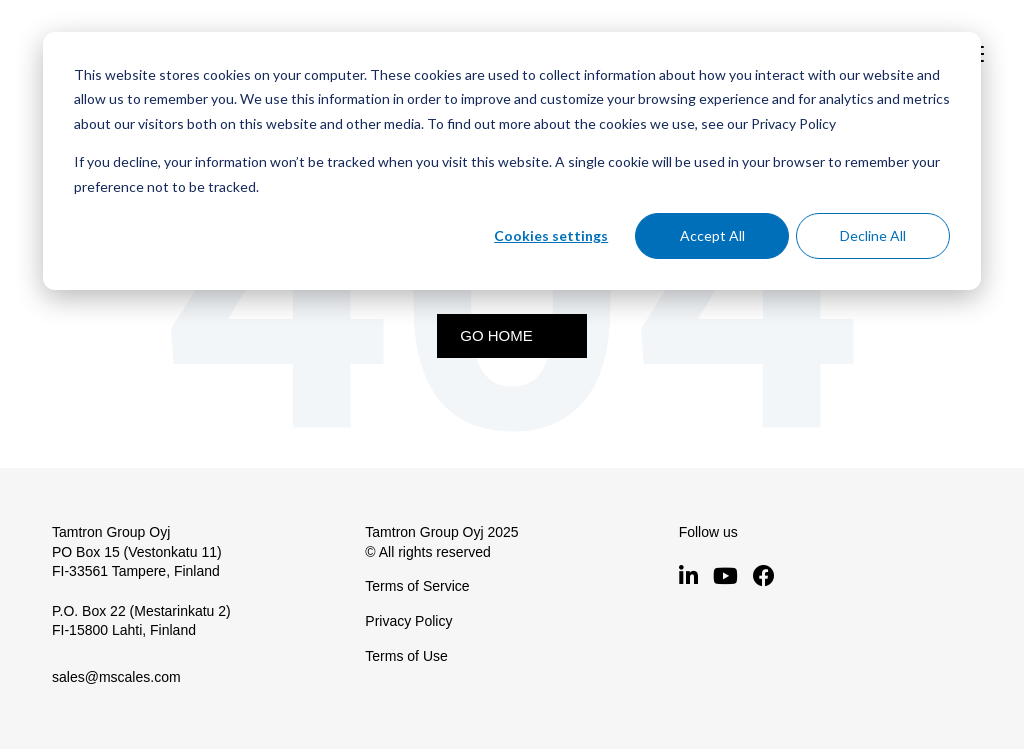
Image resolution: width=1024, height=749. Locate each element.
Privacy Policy (408, 621)
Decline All (873, 235)
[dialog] (512, 161)
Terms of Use (406, 656)
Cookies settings (551, 235)
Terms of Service (417, 586)
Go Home (496, 335)
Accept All (712, 235)
